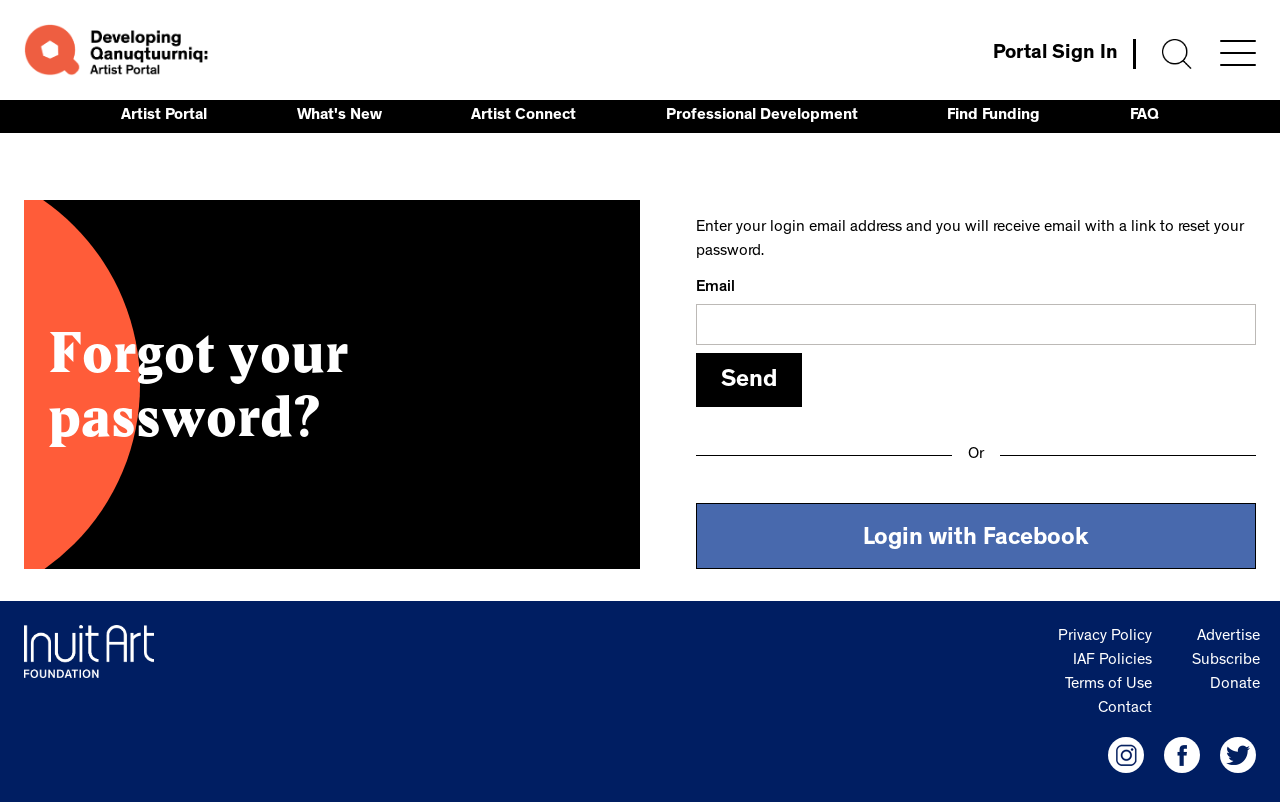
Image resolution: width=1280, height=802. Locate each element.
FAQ (1144, 116)
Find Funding (993, 116)
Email (715, 288)
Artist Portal (164, 116)
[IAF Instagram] (1126, 755)
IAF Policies (1112, 661)
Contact (1125, 709)
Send (749, 382)
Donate (1235, 685)
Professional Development (762, 116)
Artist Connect (523, 116)
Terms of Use (1108, 685)
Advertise (1228, 637)
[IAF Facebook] (1182, 755)
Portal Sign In (1055, 54)
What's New (339, 116)
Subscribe (1226, 661)
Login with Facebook (976, 540)
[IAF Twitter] (1238, 755)
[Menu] (1238, 53)
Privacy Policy (1105, 637)
